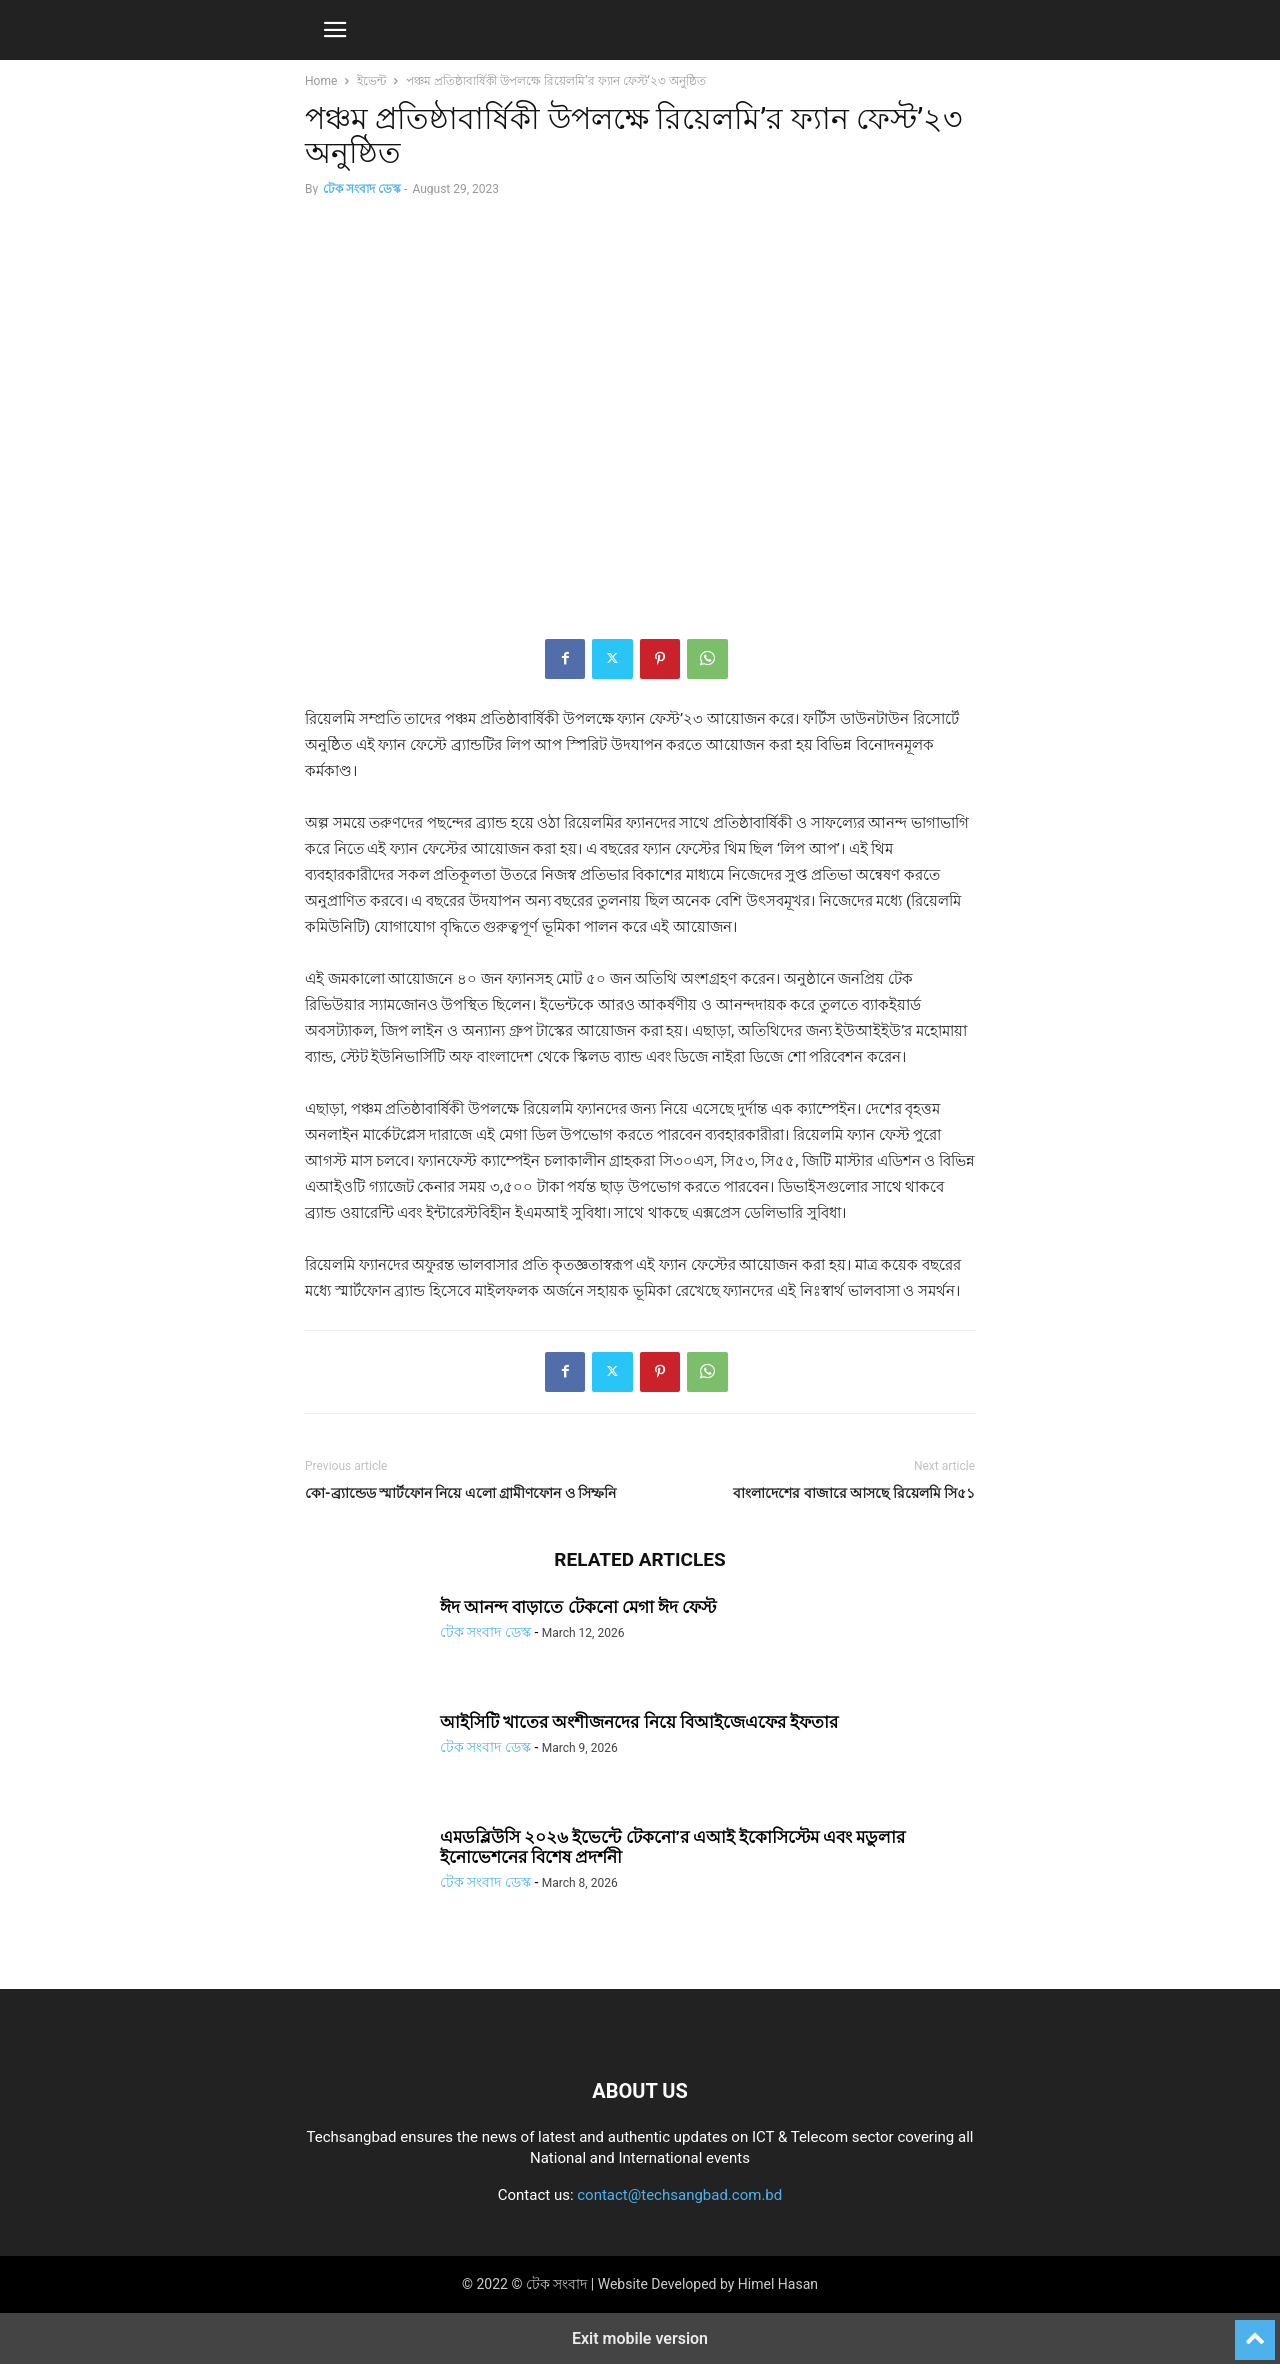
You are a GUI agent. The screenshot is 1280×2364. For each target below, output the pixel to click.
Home (321, 81)
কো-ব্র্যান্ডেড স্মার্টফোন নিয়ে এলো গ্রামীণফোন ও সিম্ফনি (460, 1493)
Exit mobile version (640, 2338)
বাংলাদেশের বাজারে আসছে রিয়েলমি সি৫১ (854, 1493)
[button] (335, 30)
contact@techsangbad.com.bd (679, 2195)
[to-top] (1255, 2331)
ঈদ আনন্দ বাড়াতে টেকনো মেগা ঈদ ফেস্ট (578, 1607)
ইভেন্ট (371, 81)
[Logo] (640, 2030)
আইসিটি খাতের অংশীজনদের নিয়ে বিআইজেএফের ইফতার (639, 1722)
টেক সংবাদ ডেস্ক (362, 189)
